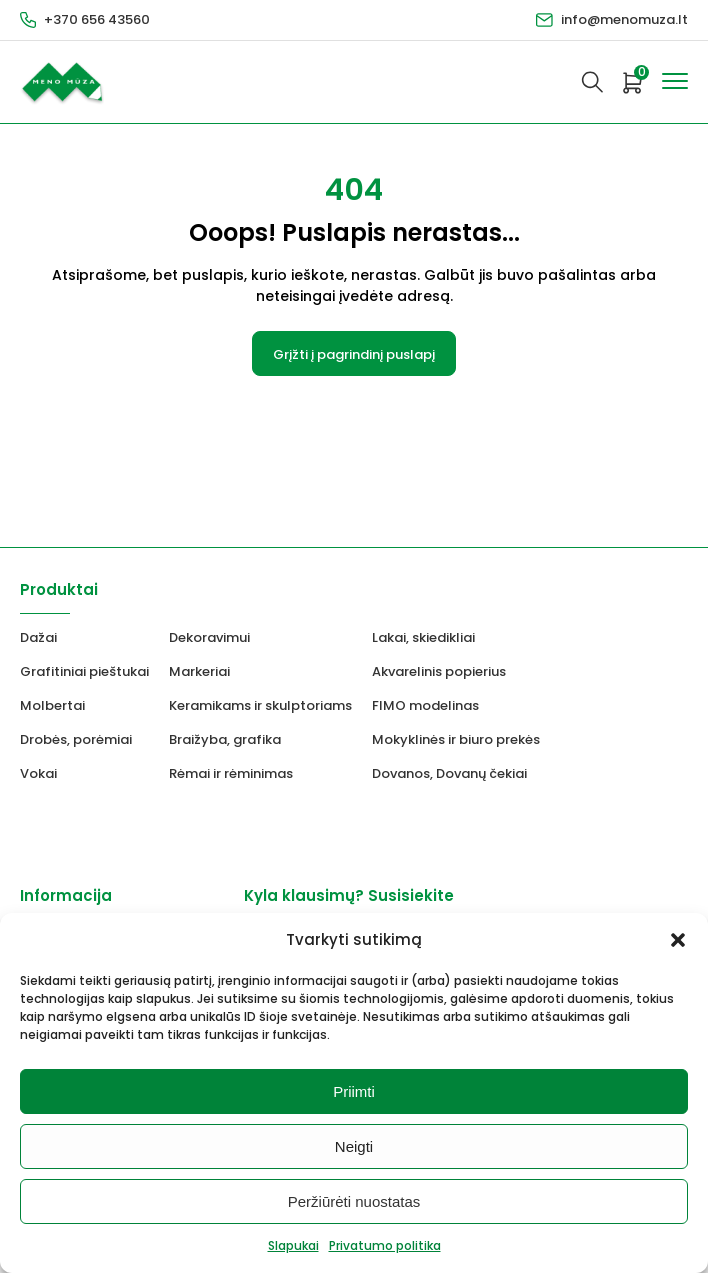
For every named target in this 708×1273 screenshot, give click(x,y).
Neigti (354, 1146)
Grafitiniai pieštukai (84, 671)
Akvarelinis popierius (439, 671)
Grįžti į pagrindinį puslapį (354, 354)
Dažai (38, 637)
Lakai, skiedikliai (423, 637)
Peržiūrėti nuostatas (354, 1201)
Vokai (38, 773)
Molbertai (52, 705)
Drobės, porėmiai (76, 739)
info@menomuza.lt (624, 19)
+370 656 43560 (97, 19)
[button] (678, 940)
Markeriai (199, 671)
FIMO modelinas (425, 705)
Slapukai (293, 1245)
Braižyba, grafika (225, 739)
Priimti (354, 1091)
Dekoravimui (209, 637)
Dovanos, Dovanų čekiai (449, 773)
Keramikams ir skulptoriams (260, 705)
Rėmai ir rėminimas (231, 773)
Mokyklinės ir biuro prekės (456, 739)
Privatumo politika (385, 1245)
